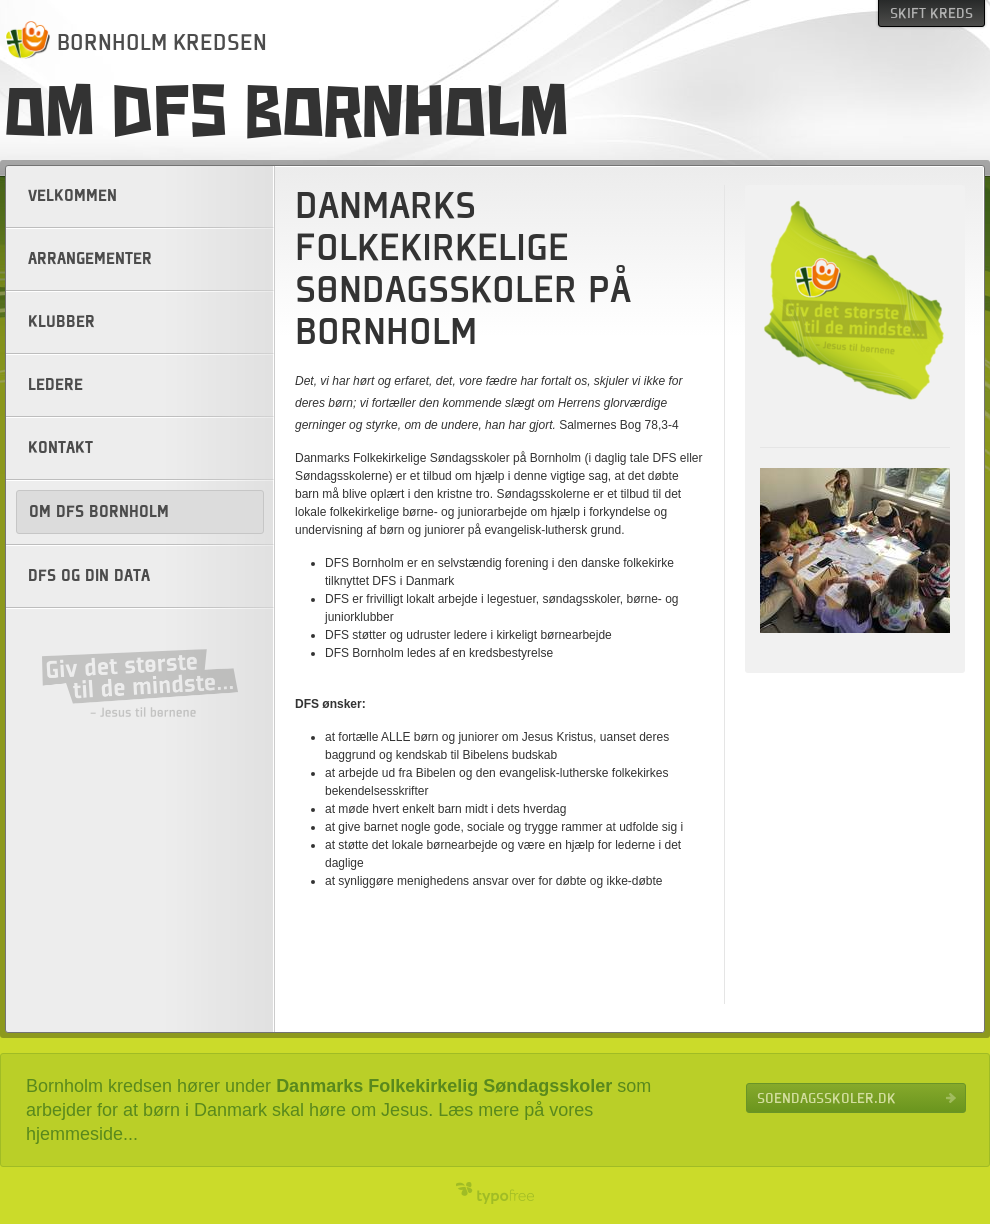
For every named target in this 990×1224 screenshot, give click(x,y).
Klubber (61, 322)
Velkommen (72, 196)
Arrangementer (90, 259)
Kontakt (60, 448)
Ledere (55, 385)
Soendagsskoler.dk (826, 1098)
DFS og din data (89, 576)
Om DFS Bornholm (99, 512)
